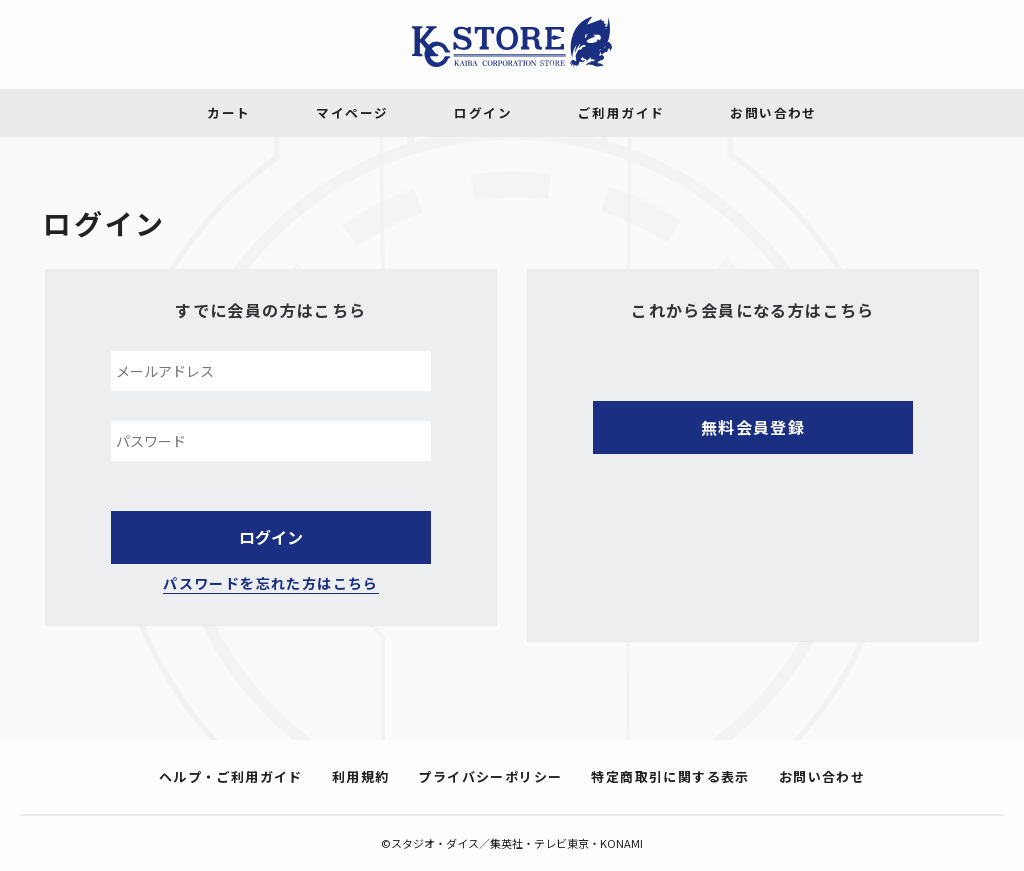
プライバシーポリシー (490, 776)
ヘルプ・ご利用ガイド (231, 776)
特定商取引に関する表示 (670, 776)
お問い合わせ (822, 776)
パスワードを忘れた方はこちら (271, 583)
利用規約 (361, 776)
